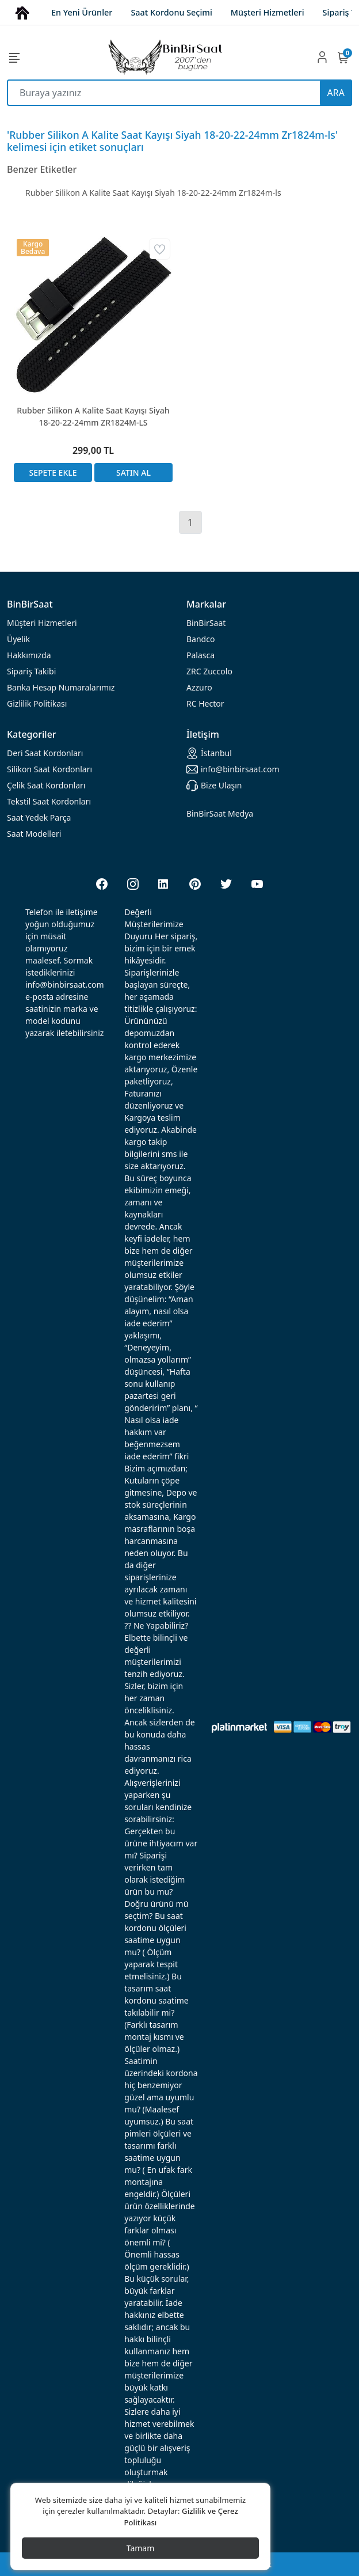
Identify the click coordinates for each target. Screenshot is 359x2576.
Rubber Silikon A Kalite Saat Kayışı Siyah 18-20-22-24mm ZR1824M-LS (93, 416)
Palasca (200, 655)
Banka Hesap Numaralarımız (60, 687)
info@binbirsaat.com (233, 769)
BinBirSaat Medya (219, 813)
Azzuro (199, 687)
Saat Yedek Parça (39, 817)
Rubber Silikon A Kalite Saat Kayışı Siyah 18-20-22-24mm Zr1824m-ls (153, 192)
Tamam (141, 2548)
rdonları (45, 753)
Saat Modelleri (34, 833)
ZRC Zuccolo (209, 671)
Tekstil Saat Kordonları (49, 801)
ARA (336, 92)
